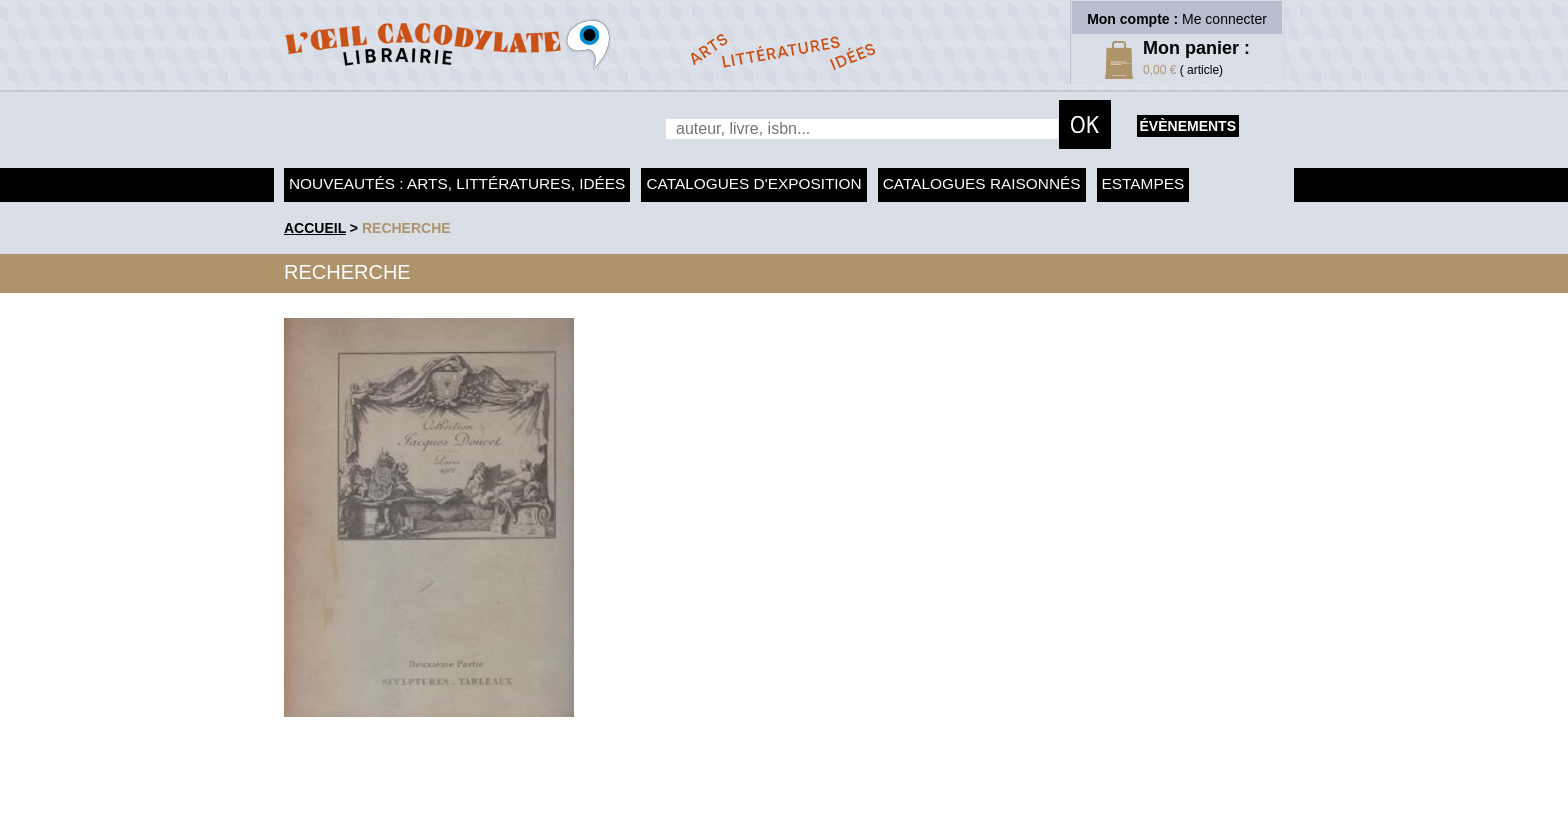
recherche (406, 228)
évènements (1188, 126)
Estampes (1143, 183)
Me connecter (1224, 19)
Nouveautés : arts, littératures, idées (457, 183)
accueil (315, 228)
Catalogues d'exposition (753, 183)
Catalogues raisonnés (982, 183)
